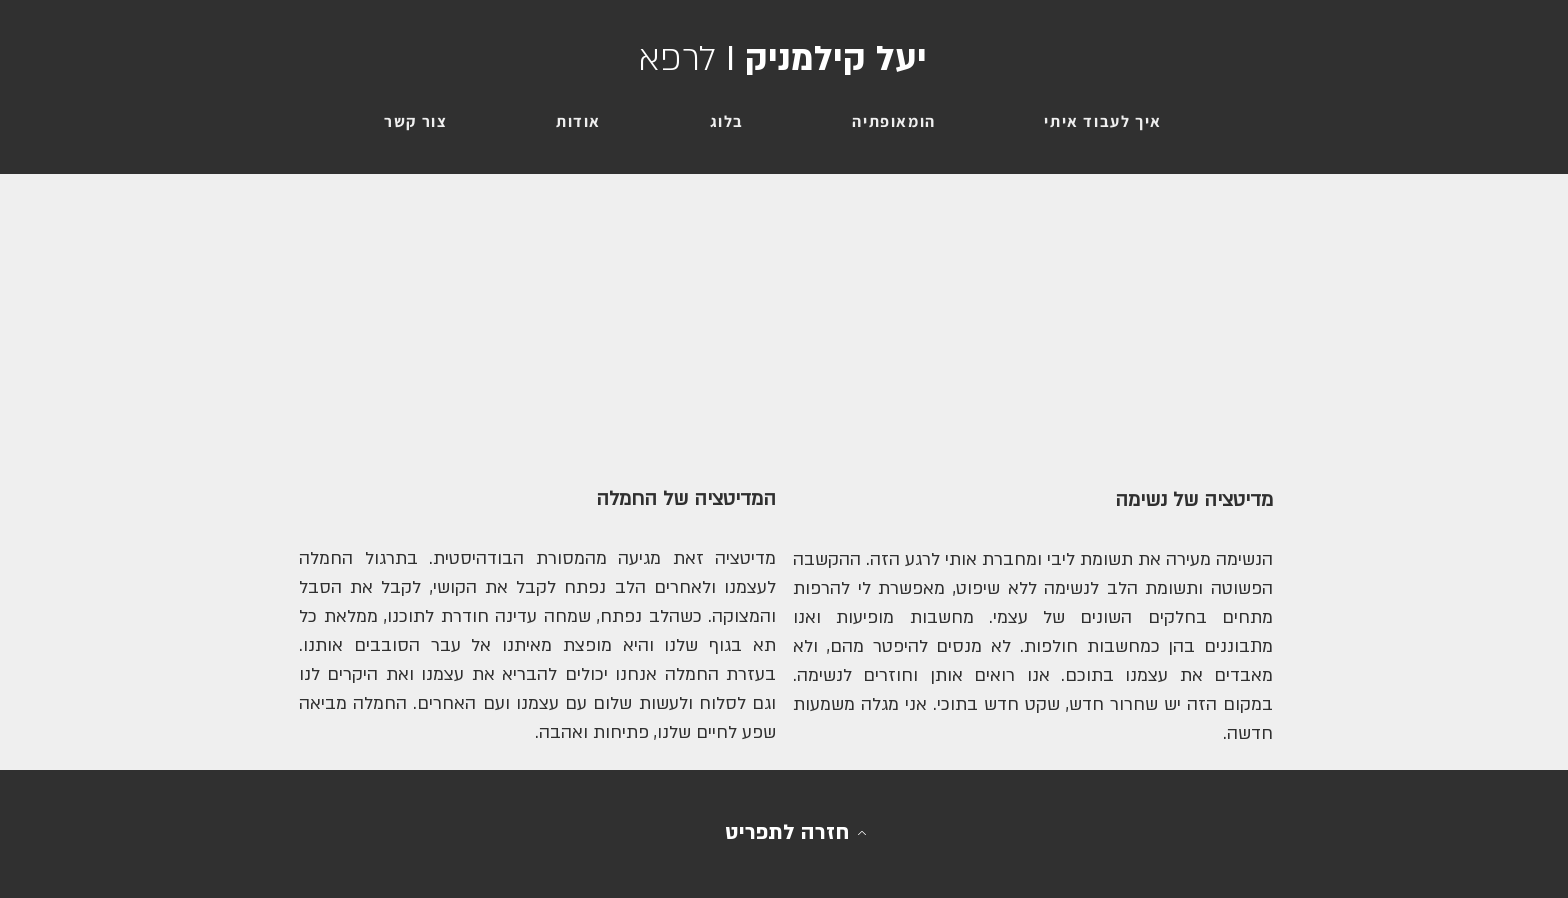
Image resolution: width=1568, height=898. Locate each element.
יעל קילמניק (782, 59)
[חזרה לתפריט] (796, 833)
